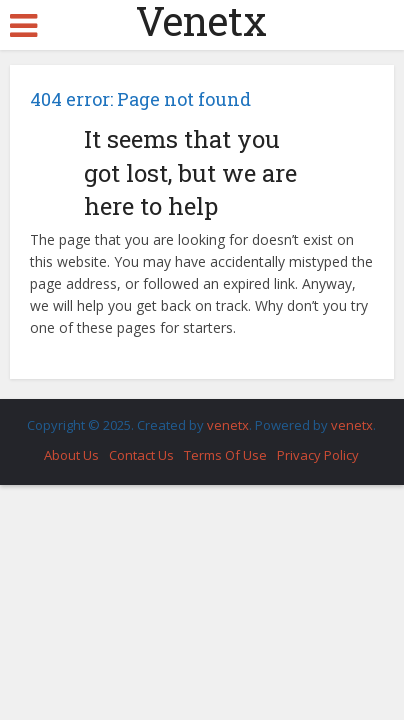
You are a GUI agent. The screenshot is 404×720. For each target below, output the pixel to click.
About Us (71, 455)
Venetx (201, 21)
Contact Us (141, 455)
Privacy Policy (318, 455)
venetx (228, 425)
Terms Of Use (225, 455)
